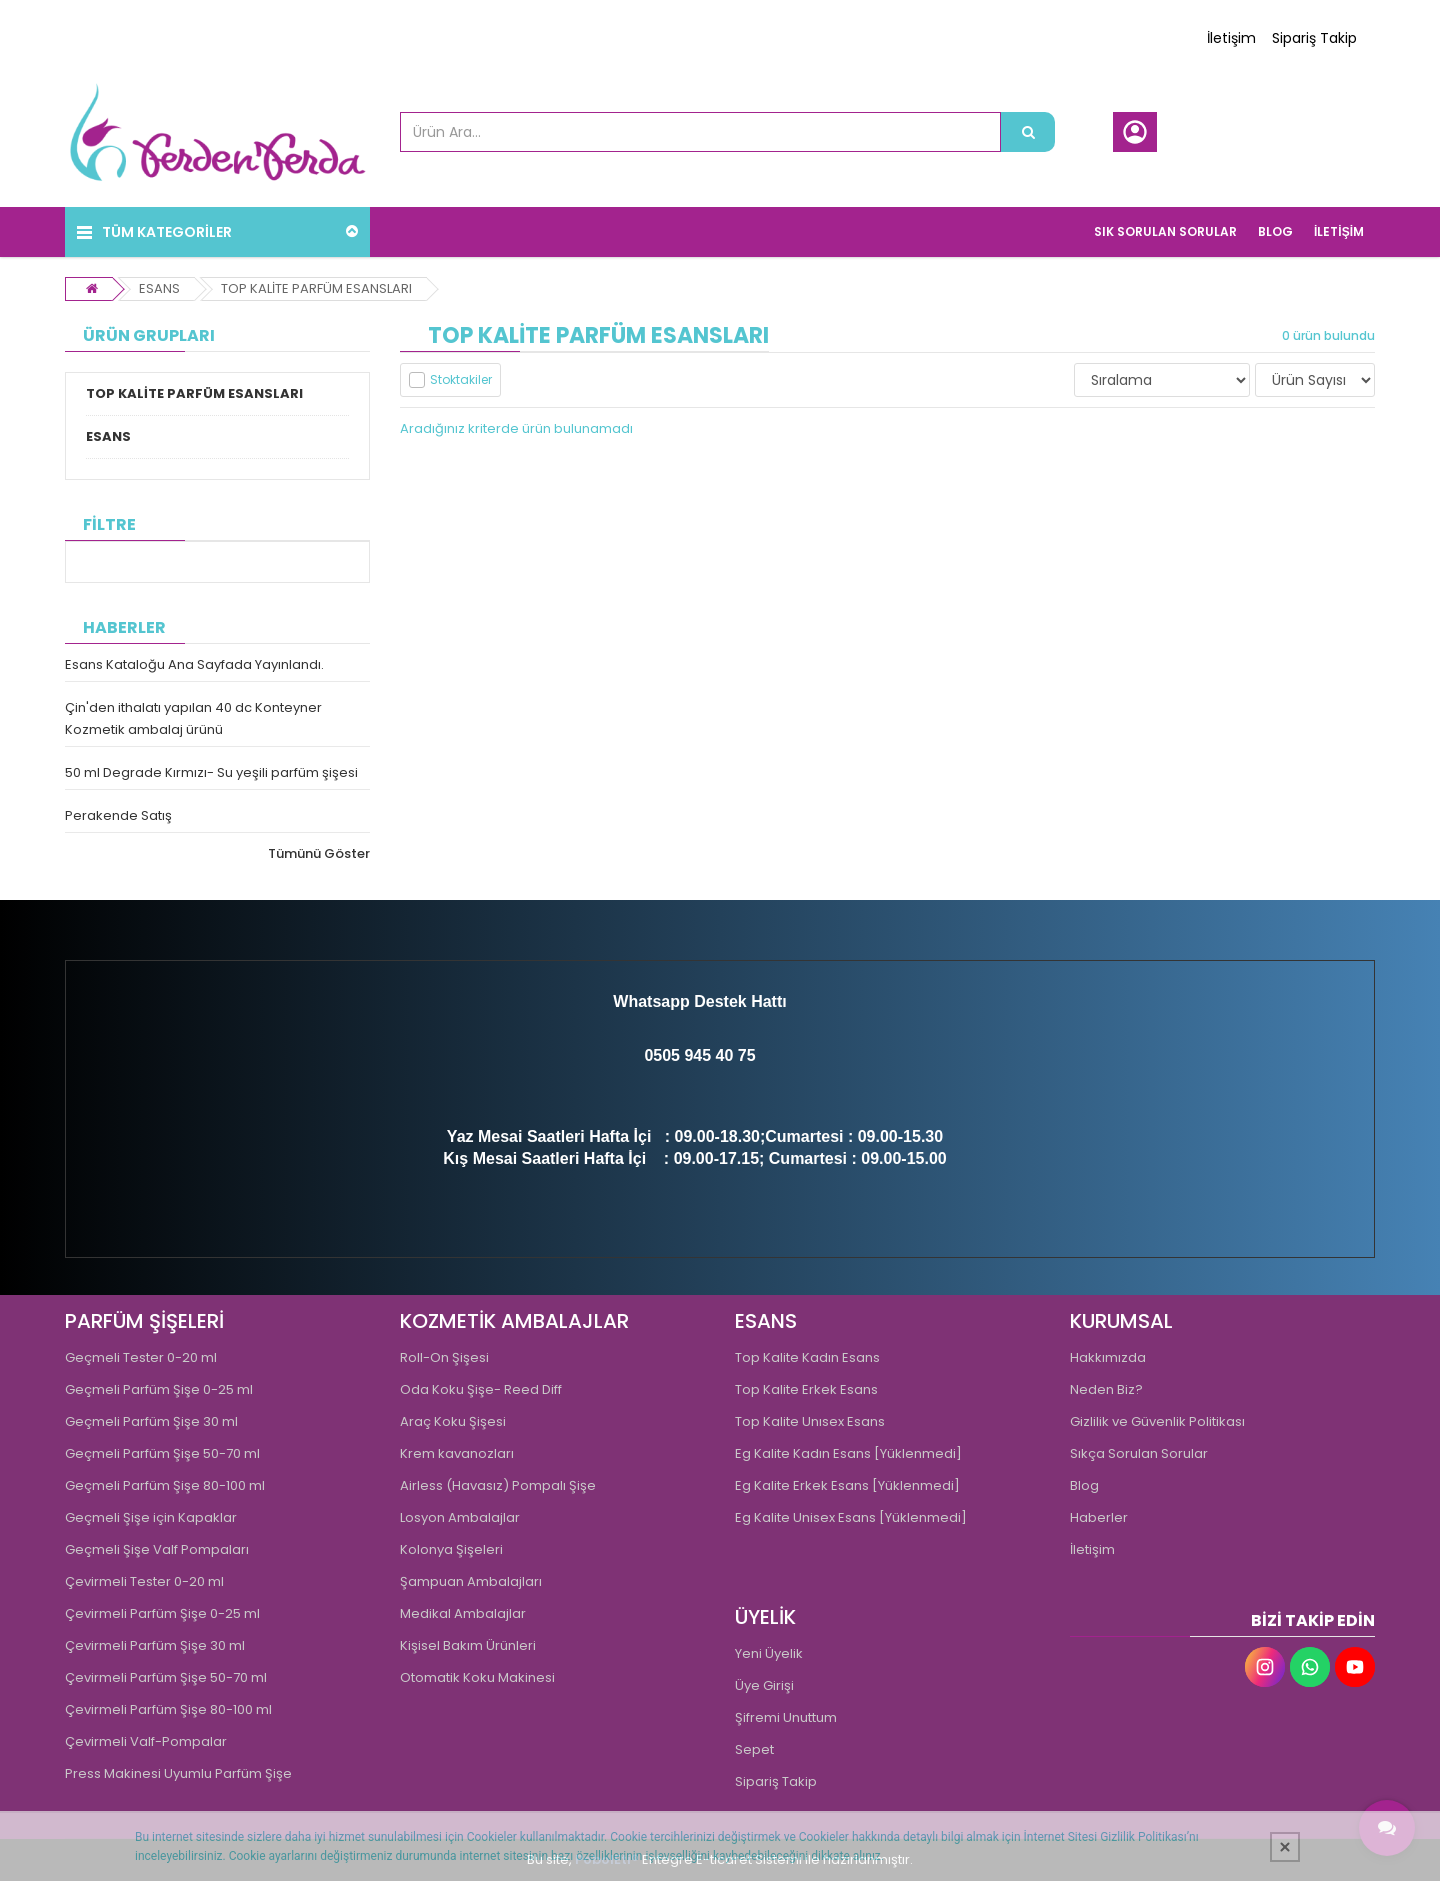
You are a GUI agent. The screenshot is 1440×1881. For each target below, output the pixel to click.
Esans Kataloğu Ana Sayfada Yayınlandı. (194, 664)
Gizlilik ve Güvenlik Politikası (1157, 1421)
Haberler (1099, 1517)
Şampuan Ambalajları (471, 1581)
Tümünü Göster (319, 853)
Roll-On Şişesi (444, 1357)
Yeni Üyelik (769, 1653)
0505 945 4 (684, 1055)
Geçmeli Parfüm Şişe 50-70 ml (162, 1453)
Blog (1084, 1485)
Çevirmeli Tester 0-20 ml (144, 1581)
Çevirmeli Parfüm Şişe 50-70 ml (166, 1677)
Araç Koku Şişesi (453, 1421)
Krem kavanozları (457, 1453)
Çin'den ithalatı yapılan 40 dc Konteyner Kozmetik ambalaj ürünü (193, 718)
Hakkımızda (1108, 1357)
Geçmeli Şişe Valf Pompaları (157, 1549)
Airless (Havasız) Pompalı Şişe (498, 1485)
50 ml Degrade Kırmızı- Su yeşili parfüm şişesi (211, 772)
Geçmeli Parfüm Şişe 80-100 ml (165, 1485)
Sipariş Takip (1314, 38)
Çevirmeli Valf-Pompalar (146, 1741)
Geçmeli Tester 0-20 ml (141, 1357)
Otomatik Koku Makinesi (477, 1677)
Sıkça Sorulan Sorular (1139, 1453)
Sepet (754, 1749)
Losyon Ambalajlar (460, 1517)
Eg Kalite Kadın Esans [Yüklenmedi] (848, 1453)
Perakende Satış (118, 815)
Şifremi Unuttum (786, 1717)
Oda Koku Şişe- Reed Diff (481, 1389)
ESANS (159, 288)
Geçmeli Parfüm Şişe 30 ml (151, 1421)
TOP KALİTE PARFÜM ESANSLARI (316, 288)
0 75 (739, 1055)
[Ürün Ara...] (1028, 132)
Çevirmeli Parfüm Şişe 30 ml (155, 1645)
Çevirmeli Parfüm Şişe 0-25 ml (162, 1613)
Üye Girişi (764, 1685)
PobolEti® (607, 1859)
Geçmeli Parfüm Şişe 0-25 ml (159, 1389)
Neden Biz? (1106, 1389)
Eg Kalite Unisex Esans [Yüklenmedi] (851, 1517)
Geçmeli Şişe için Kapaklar (151, 1517)
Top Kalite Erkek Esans (806, 1389)
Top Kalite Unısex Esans (810, 1421)
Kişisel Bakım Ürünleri (468, 1645)
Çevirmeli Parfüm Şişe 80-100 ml (168, 1709)
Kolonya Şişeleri (451, 1549)
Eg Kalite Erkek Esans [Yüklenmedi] (847, 1485)
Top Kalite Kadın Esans (807, 1357)
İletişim (1231, 38)
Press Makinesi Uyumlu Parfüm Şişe (178, 1773)
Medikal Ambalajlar (463, 1613)
